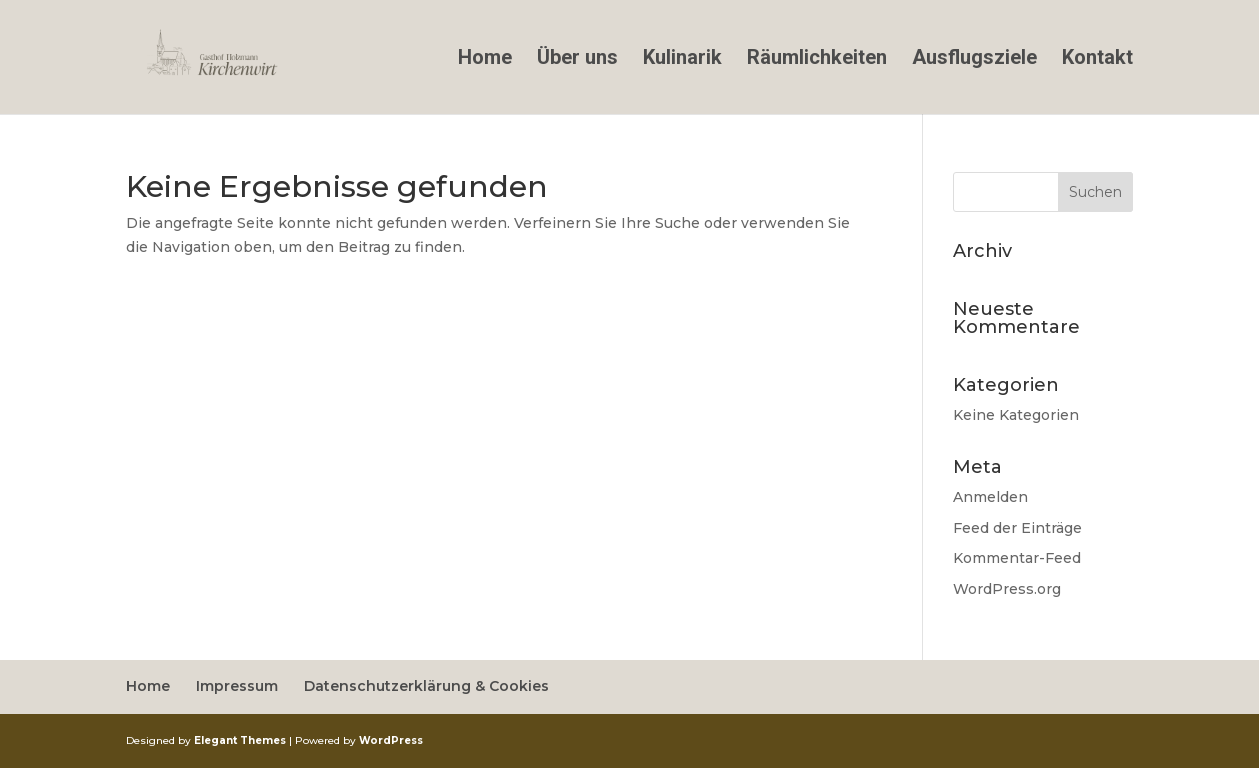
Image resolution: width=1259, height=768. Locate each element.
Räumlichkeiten (817, 59)
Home (485, 59)
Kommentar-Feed (1017, 558)
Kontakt (1097, 59)
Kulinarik (682, 59)
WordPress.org (1007, 589)
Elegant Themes (240, 740)
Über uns (577, 59)
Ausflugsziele (974, 59)
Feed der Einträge (1017, 528)
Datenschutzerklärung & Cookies (426, 686)
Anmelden (990, 497)
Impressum (237, 686)
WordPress (391, 740)
